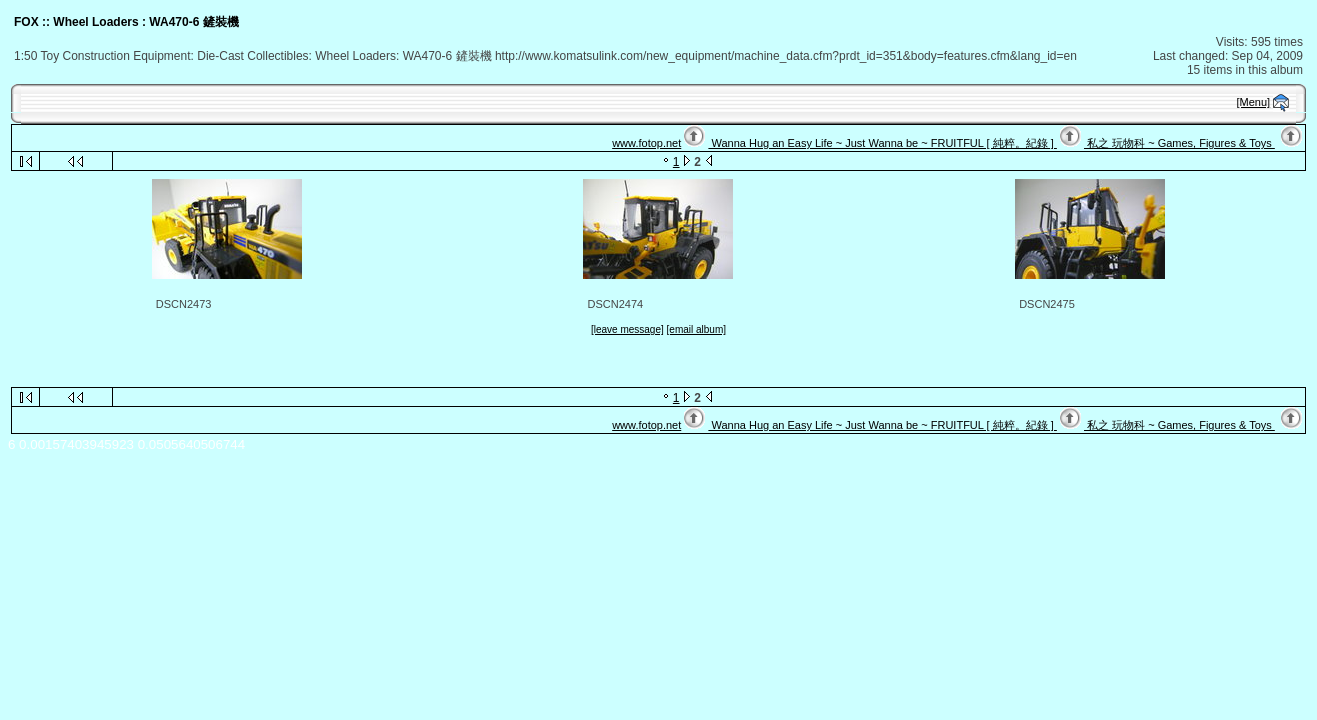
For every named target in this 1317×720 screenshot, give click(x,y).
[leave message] (627, 329)
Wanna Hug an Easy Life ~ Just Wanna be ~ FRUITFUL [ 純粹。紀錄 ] (882, 143)
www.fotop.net (646, 143)
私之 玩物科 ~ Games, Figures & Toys (1179, 143)
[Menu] (1254, 102)
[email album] (696, 329)
